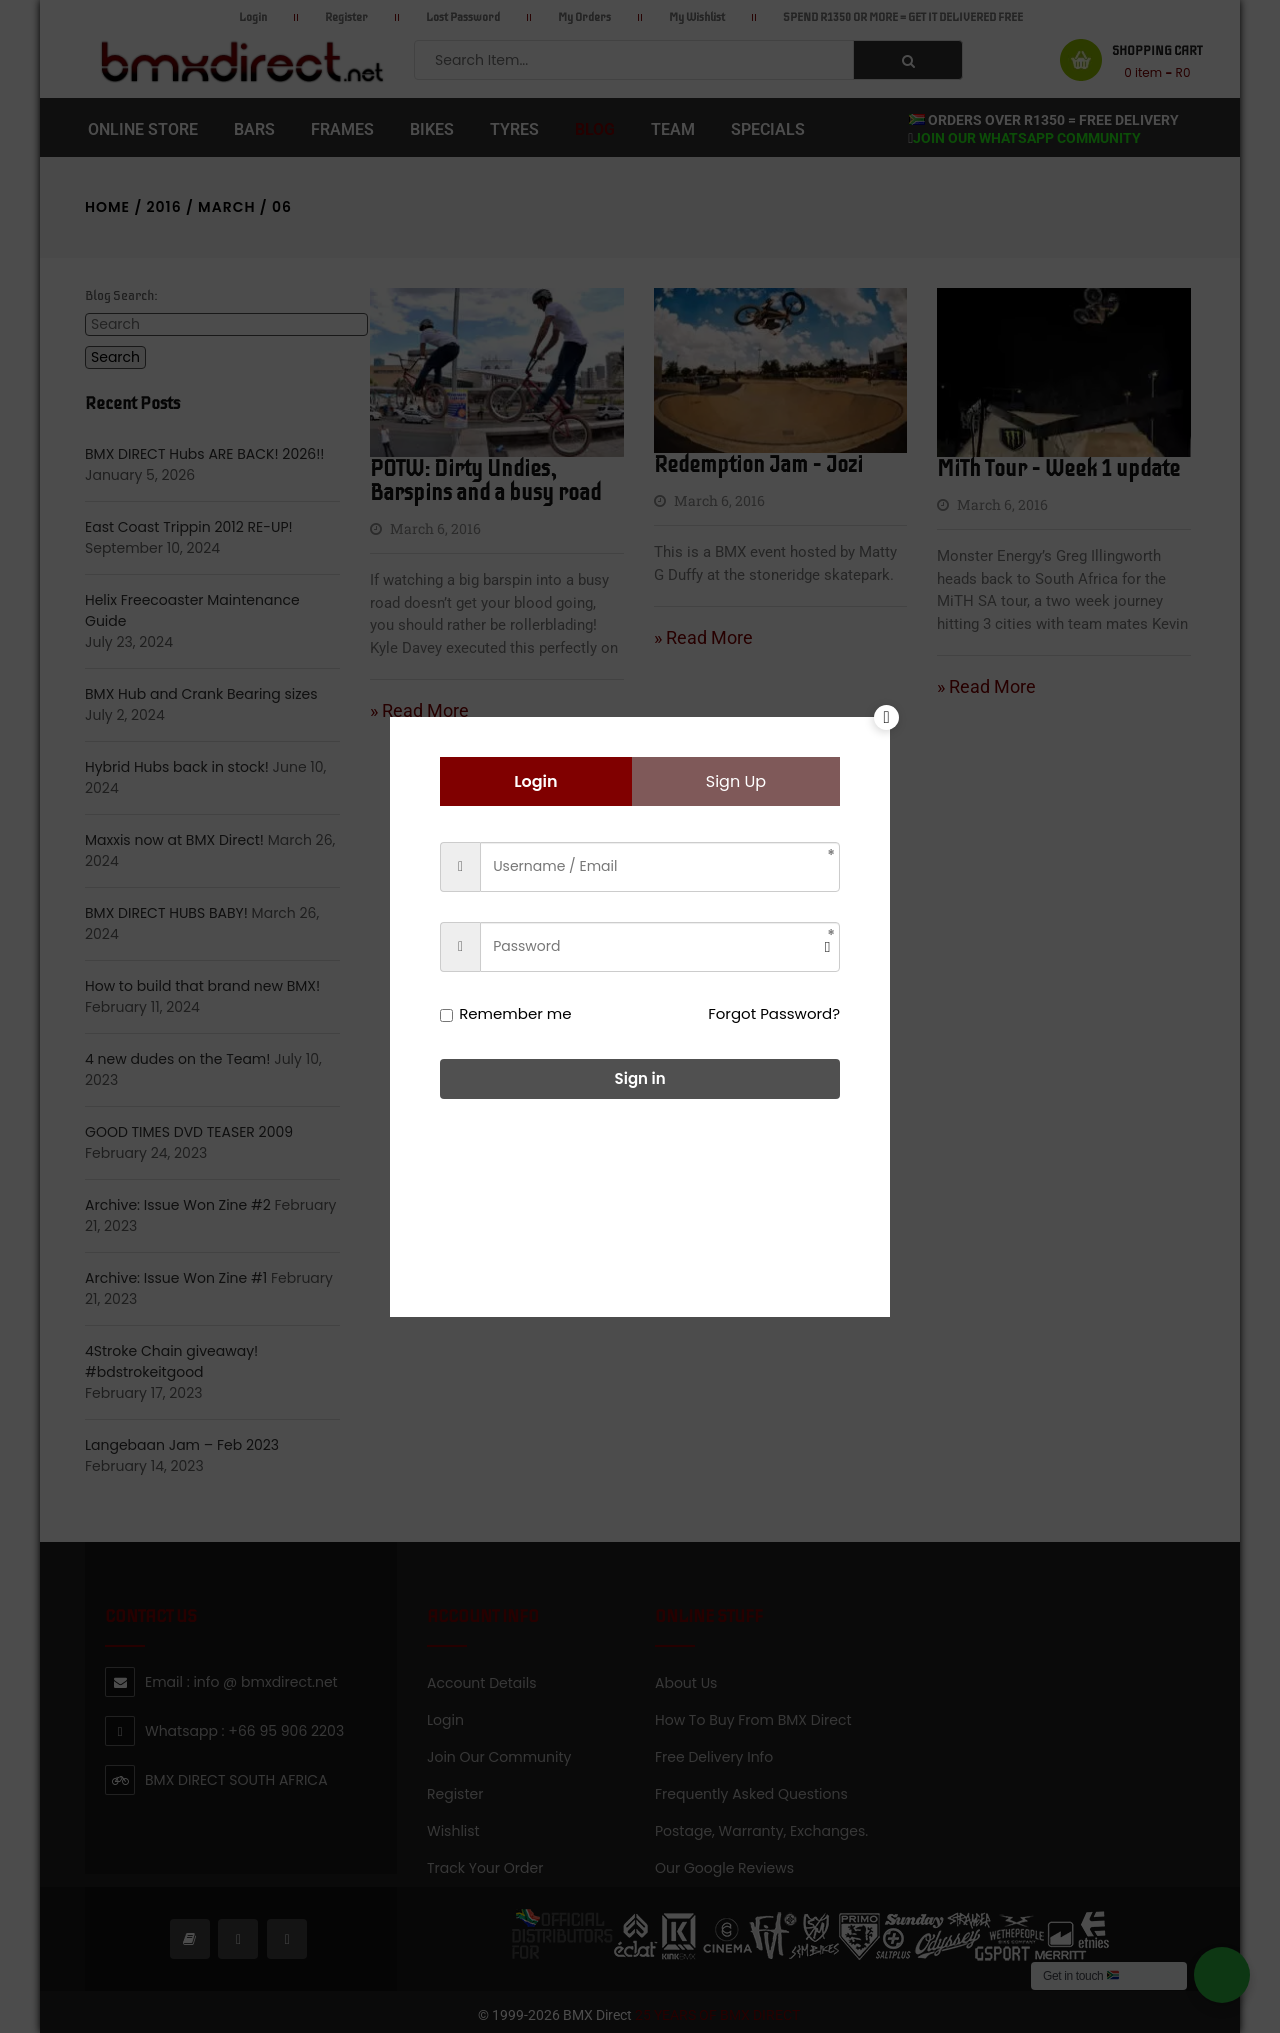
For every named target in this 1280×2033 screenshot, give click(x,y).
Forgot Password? (774, 1013)
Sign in (640, 1078)
